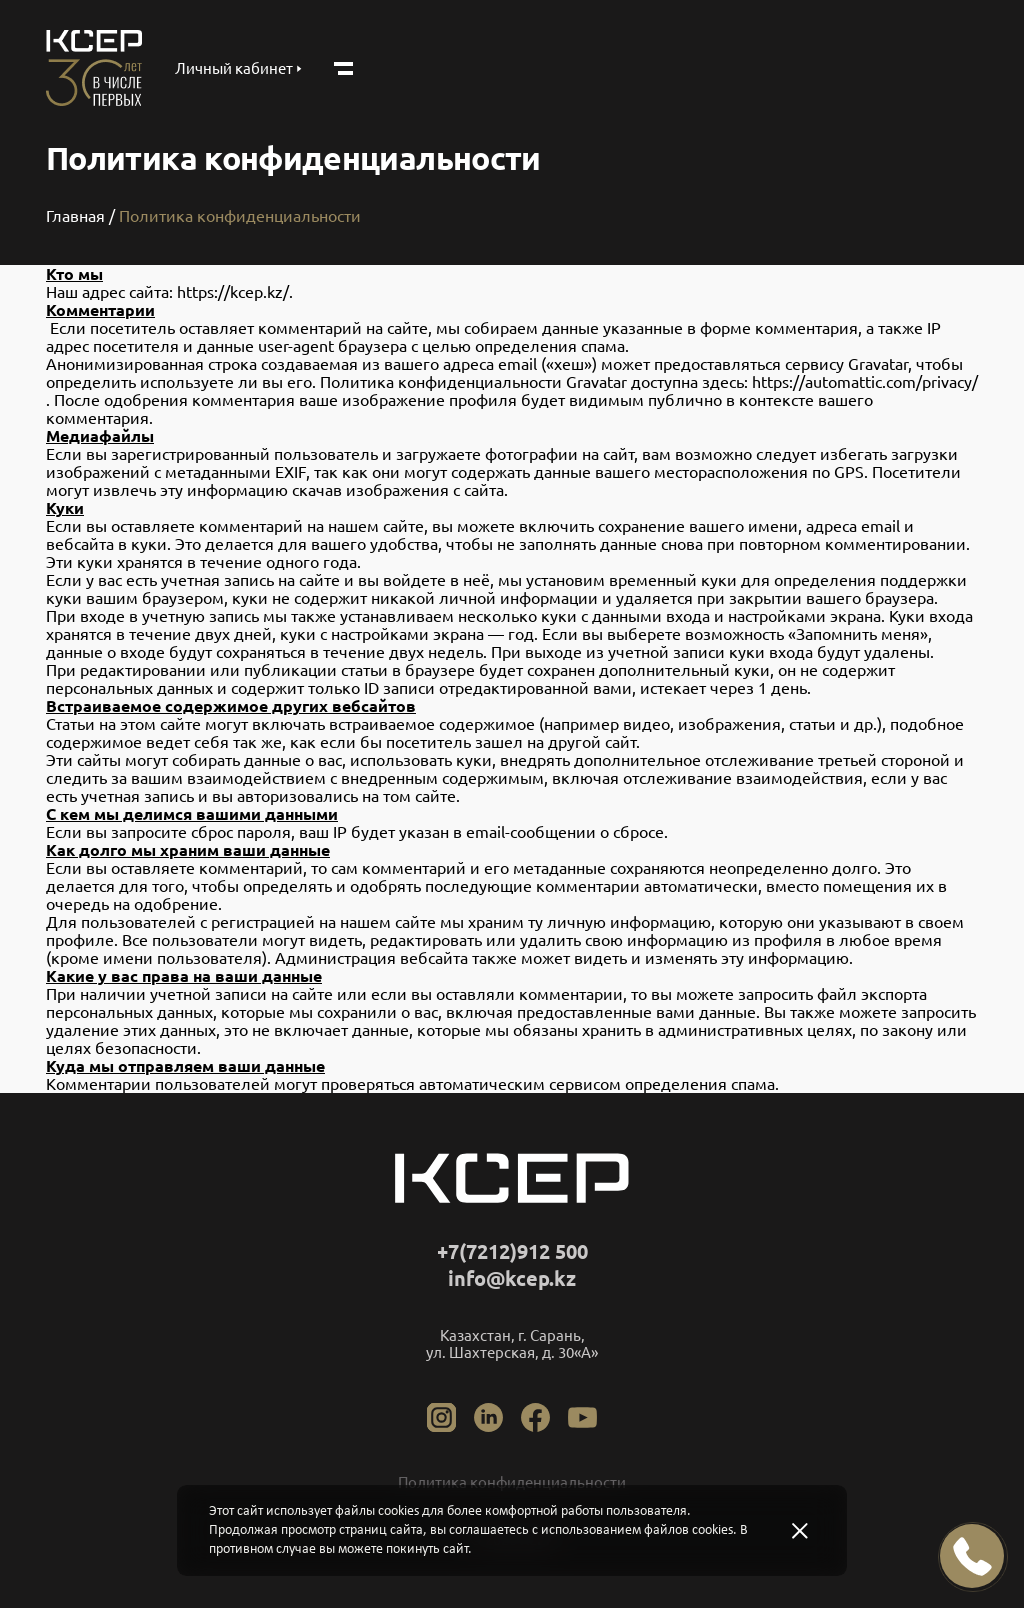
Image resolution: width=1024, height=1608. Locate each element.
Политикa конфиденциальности (512, 1482)
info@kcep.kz (512, 1278)
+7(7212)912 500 (512, 1251)
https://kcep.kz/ (233, 292)
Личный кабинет (238, 68)
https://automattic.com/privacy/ (865, 382)
